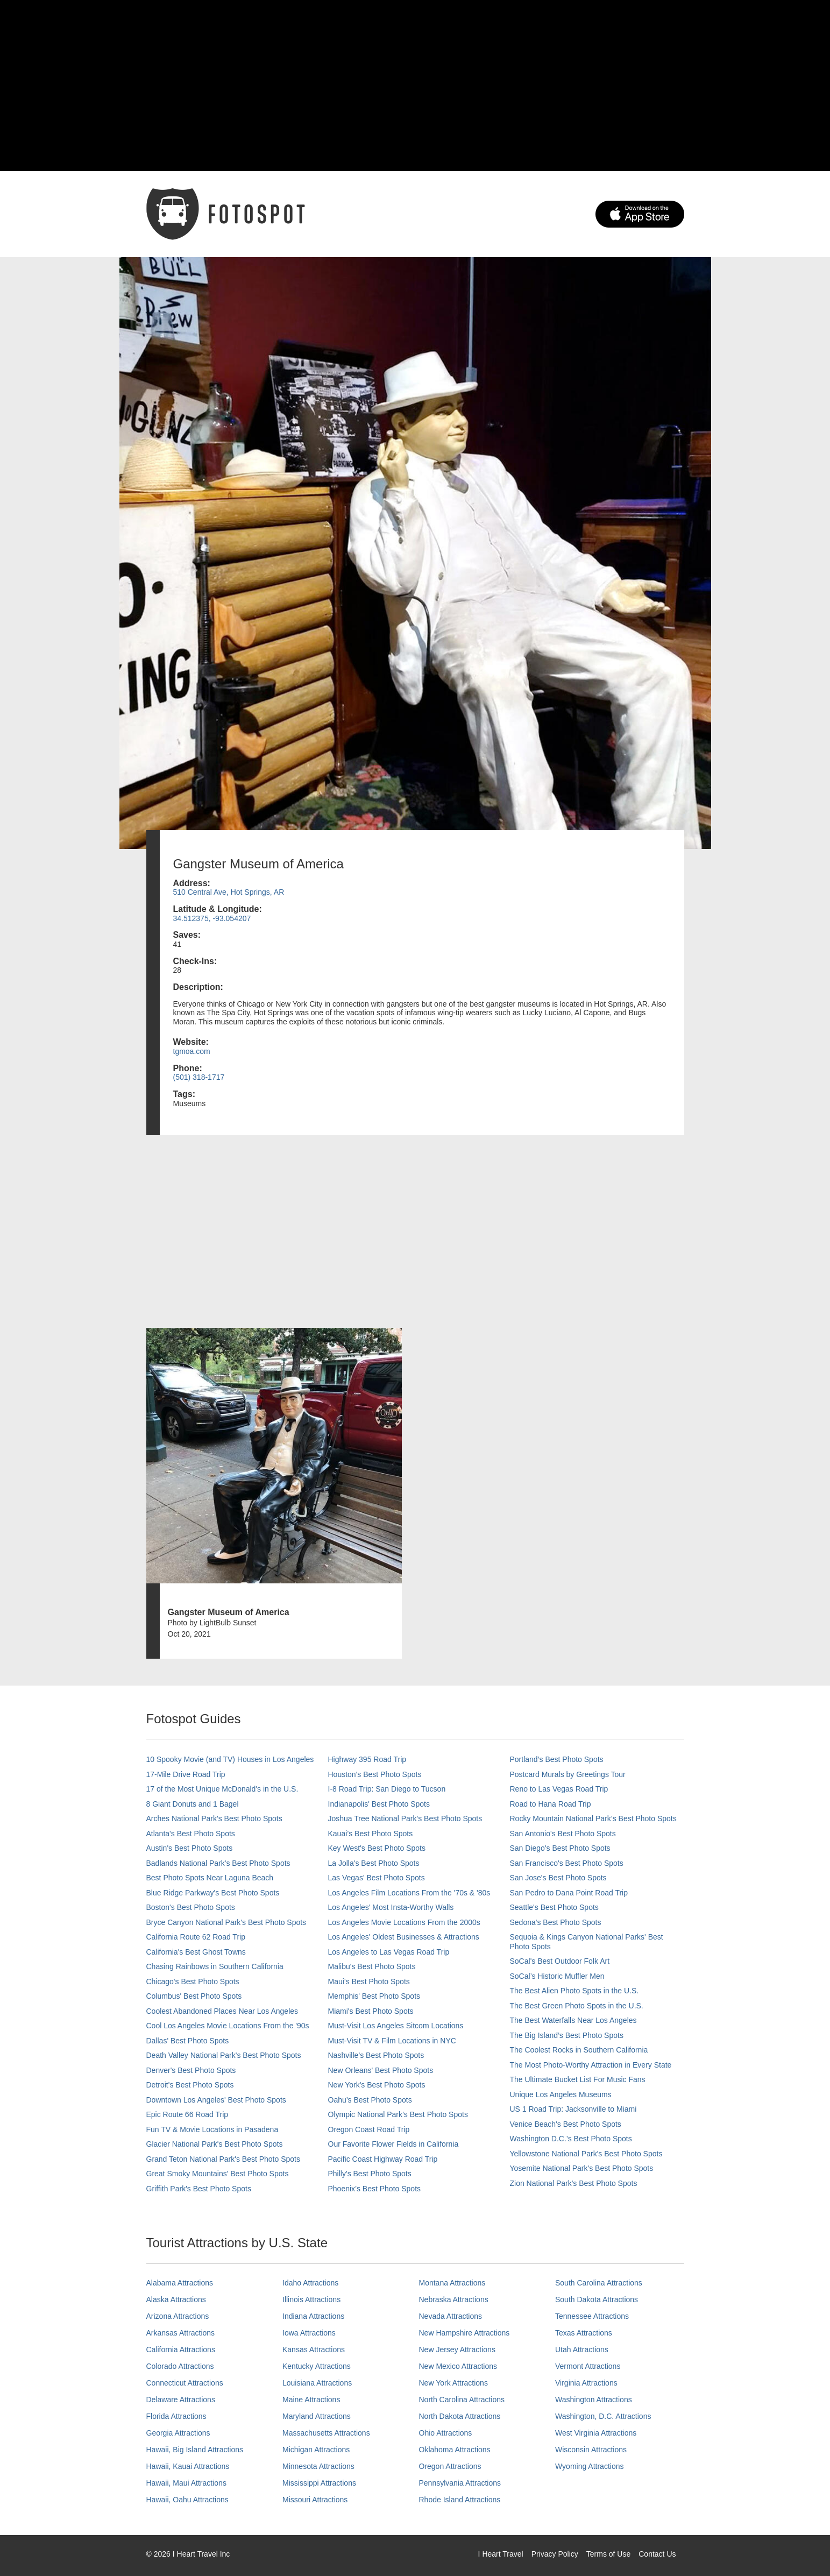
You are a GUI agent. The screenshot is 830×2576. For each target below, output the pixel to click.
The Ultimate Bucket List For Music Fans (577, 2079)
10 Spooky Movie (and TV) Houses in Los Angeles (230, 1759)
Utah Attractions (581, 2349)
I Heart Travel (500, 2554)
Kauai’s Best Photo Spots (370, 1833)
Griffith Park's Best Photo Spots (198, 2188)
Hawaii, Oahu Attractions (187, 2499)
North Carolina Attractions (462, 2399)
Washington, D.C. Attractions (603, 2416)
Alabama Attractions (180, 2282)
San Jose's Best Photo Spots (558, 1877)
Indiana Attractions (313, 2316)
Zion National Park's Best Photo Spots (573, 2183)
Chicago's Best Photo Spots (192, 1981)
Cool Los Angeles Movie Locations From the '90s (227, 2025)
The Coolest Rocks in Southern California (579, 2050)
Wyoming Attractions (589, 2466)
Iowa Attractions (309, 2333)
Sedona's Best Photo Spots (555, 1922)
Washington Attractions (593, 2399)
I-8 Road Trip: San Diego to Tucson (387, 1789)
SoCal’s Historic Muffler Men (557, 1976)
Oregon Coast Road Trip (369, 2129)
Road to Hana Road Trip (550, 1804)
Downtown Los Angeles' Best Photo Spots (216, 2100)
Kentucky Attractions (316, 2366)
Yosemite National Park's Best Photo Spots (582, 2168)
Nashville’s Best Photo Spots (376, 2055)
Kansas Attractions (313, 2349)
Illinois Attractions (311, 2299)
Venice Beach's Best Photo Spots (565, 2124)
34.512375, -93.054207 (212, 918)
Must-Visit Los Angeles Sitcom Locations (396, 2025)
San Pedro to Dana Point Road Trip (569, 1892)
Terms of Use (608, 2554)
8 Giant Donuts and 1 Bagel (192, 1804)
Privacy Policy (554, 2554)
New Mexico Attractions (458, 2366)
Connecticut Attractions (184, 2383)
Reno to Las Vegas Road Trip (559, 1789)
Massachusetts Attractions (326, 2433)
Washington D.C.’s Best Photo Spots (571, 2138)
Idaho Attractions (310, 2282)
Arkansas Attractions (180, 2333)
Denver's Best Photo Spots (191, 2070)
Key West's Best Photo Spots (376, 1848)
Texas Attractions (583, 2333)
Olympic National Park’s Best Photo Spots (398, 2114)
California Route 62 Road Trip (195, 1937)
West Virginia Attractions (595, 2433)
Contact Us (657, 2554)
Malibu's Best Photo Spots (372, 1966)
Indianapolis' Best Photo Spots (379, 1804)
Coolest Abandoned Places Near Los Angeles (222, 2011)
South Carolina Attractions (598, 2282)
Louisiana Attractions (317, 2383)
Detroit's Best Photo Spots (190, 2084)
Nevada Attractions (451, 2316)
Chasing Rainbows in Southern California (214, 1966)
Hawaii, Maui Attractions (186, 2483)
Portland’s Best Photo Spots (557, 1759)
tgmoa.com (191, 1051)
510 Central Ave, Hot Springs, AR (229, 892)
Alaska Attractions (176, 2299)
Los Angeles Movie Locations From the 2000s (404, 1922)
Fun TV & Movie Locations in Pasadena (212, 2129)
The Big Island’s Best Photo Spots (566, 2035)
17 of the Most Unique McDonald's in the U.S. (222, 1789)
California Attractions (180, 2349)
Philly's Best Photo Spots (370, 2173)
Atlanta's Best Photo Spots (190, 1833)
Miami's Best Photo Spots (371, 2011)
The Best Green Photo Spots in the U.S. (576, 2005)
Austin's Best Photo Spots (189, 1848)
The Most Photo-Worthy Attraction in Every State (591, 2065)
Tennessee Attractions (592, 2316)
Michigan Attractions (316, 2449)
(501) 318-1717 (199, 1077)
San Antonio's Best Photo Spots (563, 1833)
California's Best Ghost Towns (196, 1952)
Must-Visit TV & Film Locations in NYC (392, 2040)
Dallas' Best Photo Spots (187, 2040)
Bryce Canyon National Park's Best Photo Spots (226, 1922)
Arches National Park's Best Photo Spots (214, 1818)
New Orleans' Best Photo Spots (381, 2070)
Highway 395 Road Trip (367, 1759)
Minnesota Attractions (318, 2466)
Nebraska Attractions (453, 2299)
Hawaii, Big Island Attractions (195, 2449)
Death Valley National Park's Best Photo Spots (223, 2055)
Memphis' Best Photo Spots (374, 1996)
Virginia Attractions (586, 2383)
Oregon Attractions (450, 2466)
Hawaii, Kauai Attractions (188, 2466)
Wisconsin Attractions (591, 2449)
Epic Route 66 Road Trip (187, 2114)
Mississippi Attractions (319, 2483)
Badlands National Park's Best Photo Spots (218, 1863)
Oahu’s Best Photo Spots (370, 2100)
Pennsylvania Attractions (460, 2483)
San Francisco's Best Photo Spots (566, 1863)
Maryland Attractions (316, 2416)
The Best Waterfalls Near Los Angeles (573, 2020)
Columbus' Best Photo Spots (194, 1996)
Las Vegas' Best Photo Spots (376, 1877)
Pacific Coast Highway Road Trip (383, 2159)
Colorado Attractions (180, 2366)
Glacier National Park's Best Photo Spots (214, 2144)
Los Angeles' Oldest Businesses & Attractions (403, 1937)
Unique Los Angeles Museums (561, 2094)
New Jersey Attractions (457, 2349)
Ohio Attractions (445, 2433)
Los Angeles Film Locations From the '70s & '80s (409, 1892)
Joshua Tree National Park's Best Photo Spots (405, 1818)
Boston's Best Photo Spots (190, 1907)
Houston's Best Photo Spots (375, 1774)
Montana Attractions (452, 2282)
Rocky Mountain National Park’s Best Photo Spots (593, 1818)
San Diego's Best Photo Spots (560, 1848)
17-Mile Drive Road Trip (185, 1774)
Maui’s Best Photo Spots (369, 1981)
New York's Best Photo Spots (376, 2084)
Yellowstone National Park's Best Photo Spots (586, 2153)
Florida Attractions (176, 2416)
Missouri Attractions (314, 2499)
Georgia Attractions (178, 2433)
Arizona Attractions (177, 2316)
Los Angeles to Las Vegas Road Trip (389, 1952)
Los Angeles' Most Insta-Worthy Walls (391, 1907)
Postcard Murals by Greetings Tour (568, 1774)
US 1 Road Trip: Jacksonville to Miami (573, 2109)
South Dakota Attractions (596, 2299)
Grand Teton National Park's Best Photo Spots (223, 2159)
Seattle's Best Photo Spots (554, 1907)
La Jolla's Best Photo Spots (374, 1863)
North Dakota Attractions (460, 2416)
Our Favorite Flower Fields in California (393, 2144)
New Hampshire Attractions (464, 2333)
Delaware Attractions (180, 2399)
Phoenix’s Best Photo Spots (374, 2188)
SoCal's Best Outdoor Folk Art (560, 1961)
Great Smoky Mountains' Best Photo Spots (217, 2173)
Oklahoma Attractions (455, 2449)
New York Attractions (453, 2383)
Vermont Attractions (587, 2366)
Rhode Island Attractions (460, 2499)
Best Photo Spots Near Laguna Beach (210, 1877)
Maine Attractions (311, 2399)
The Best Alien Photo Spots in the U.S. (574, 1990)
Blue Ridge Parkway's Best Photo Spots (213, 1892)
